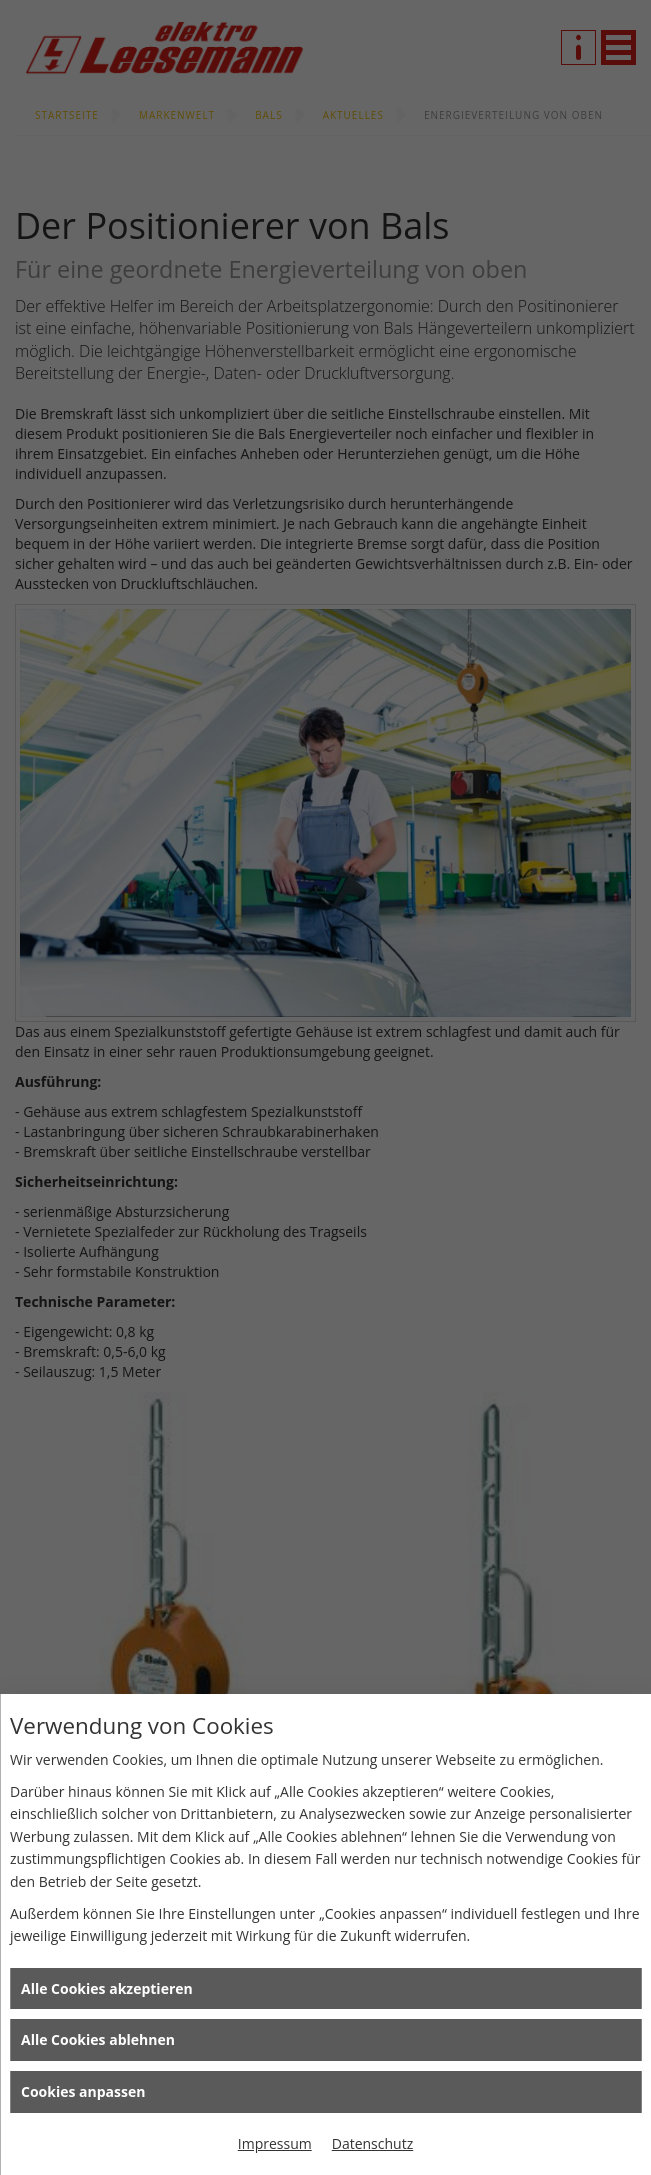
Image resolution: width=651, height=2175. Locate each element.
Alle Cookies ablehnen (98, 2039)
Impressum (275, 2143)
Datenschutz (372, 2143)
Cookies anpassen (83, 2091)
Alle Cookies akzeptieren (107, 1988)
